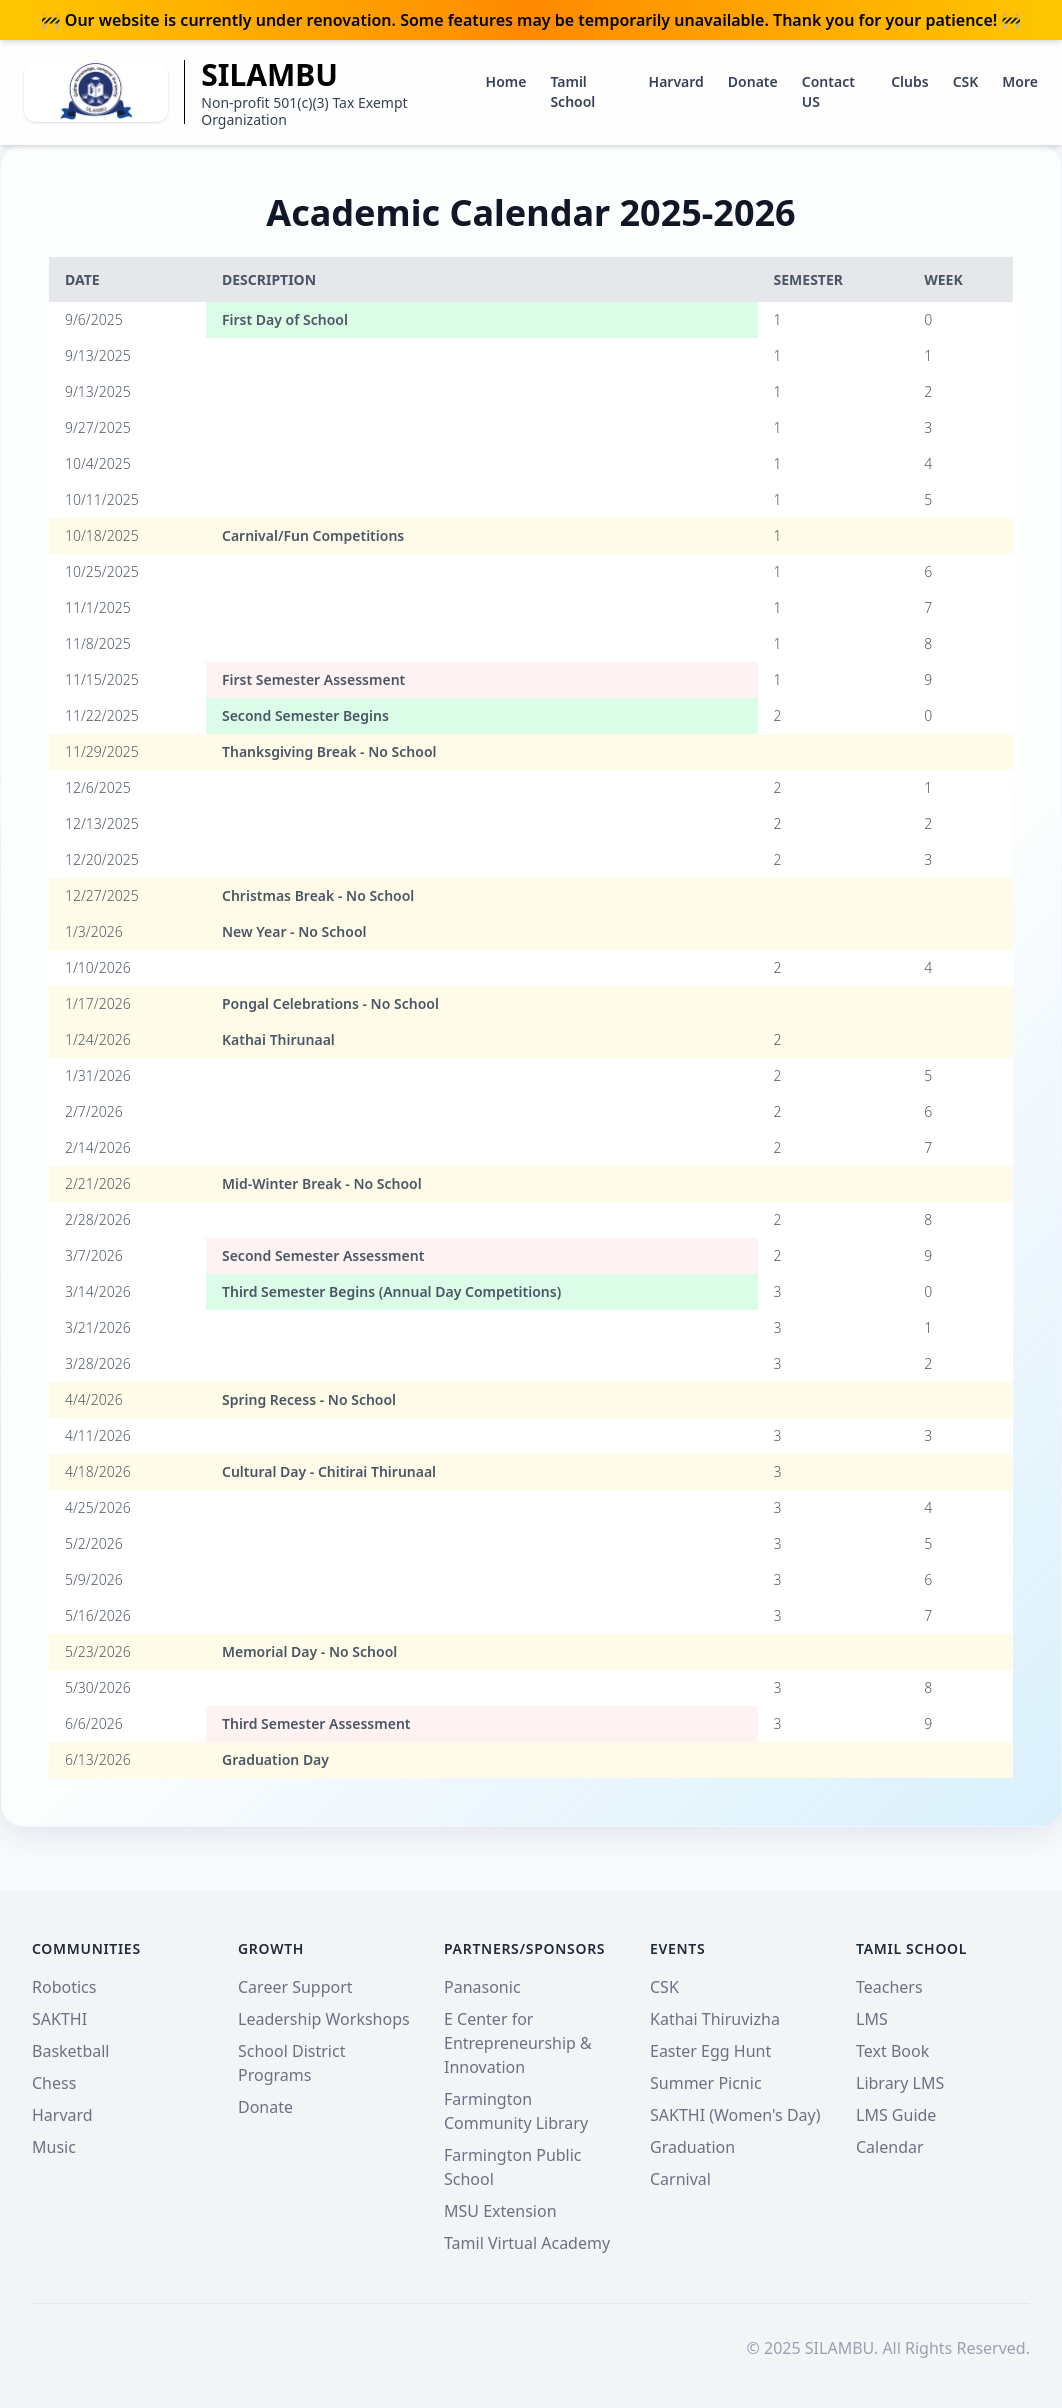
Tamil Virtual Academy (527, 2243)
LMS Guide (896, 2115)
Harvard (676, 81)
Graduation (692, 2147)
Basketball (70, 2051)
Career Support (295, 1987)
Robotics (64, 1987)
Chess (54, 2083)
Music (54, 2147)
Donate (753, 81)
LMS (872, 2019)
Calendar (890, 2147)
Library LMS (900, 2083)
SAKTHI (59, 2019)
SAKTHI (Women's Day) (735, 2115)
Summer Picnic (706, 2083)
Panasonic (482, 1987)
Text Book (892, 2051)
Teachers (889, 1987)
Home (506, 81)
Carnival (680, 2179)
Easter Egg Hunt (710, 2051)
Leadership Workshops (324, 2019)
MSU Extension (500, 2211)
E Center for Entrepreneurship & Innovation (518, 2043)
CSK (966, 81)
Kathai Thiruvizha (715, 2019)
